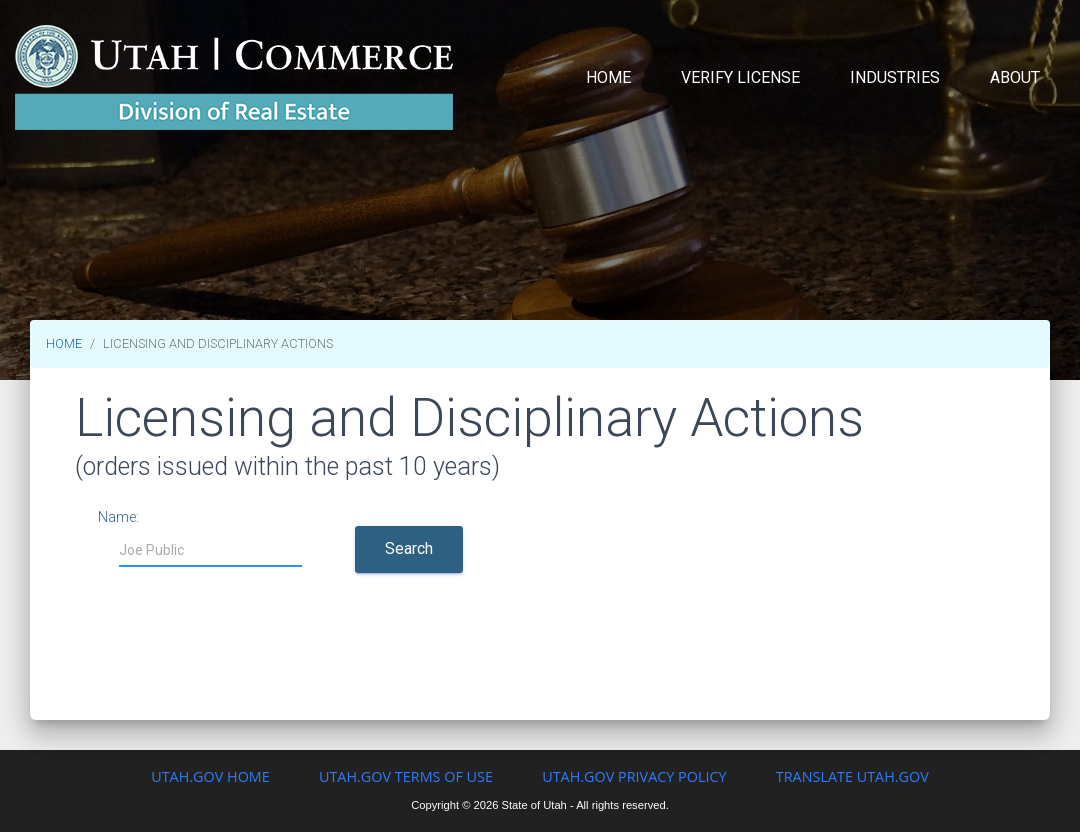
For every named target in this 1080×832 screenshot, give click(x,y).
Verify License (740, 77)
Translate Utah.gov (852, 776)
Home (608, 77)
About (1015, 77)
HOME (64, 343)
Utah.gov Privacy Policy (634, 776)
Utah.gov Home (210, 776)
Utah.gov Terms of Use (406, 776)
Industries (895, 77)
